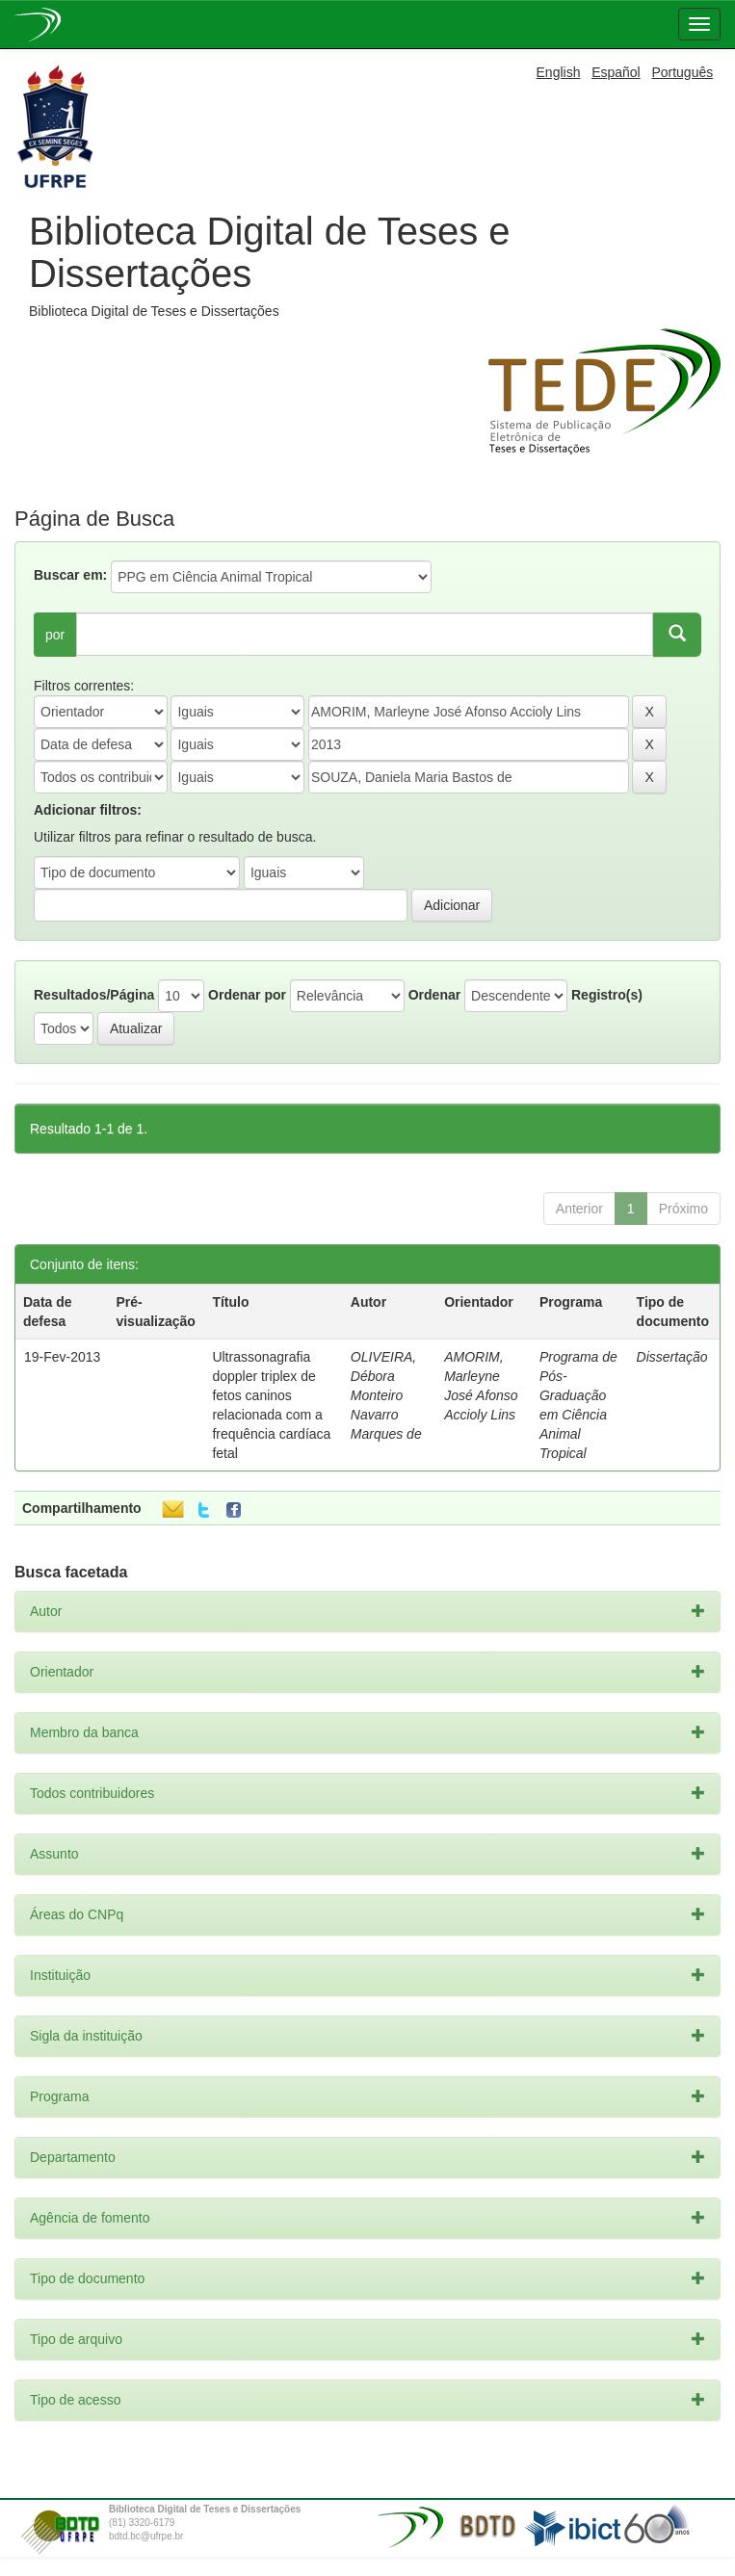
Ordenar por (247, 994)
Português (682, 72)
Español (616, 72)
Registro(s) (607, 994)
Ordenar (434, 994)
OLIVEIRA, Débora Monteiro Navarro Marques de (386, 1395)
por (55, 634)
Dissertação (672, 1357)
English (559, 72)
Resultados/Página (94, 994)
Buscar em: (70, 575)
